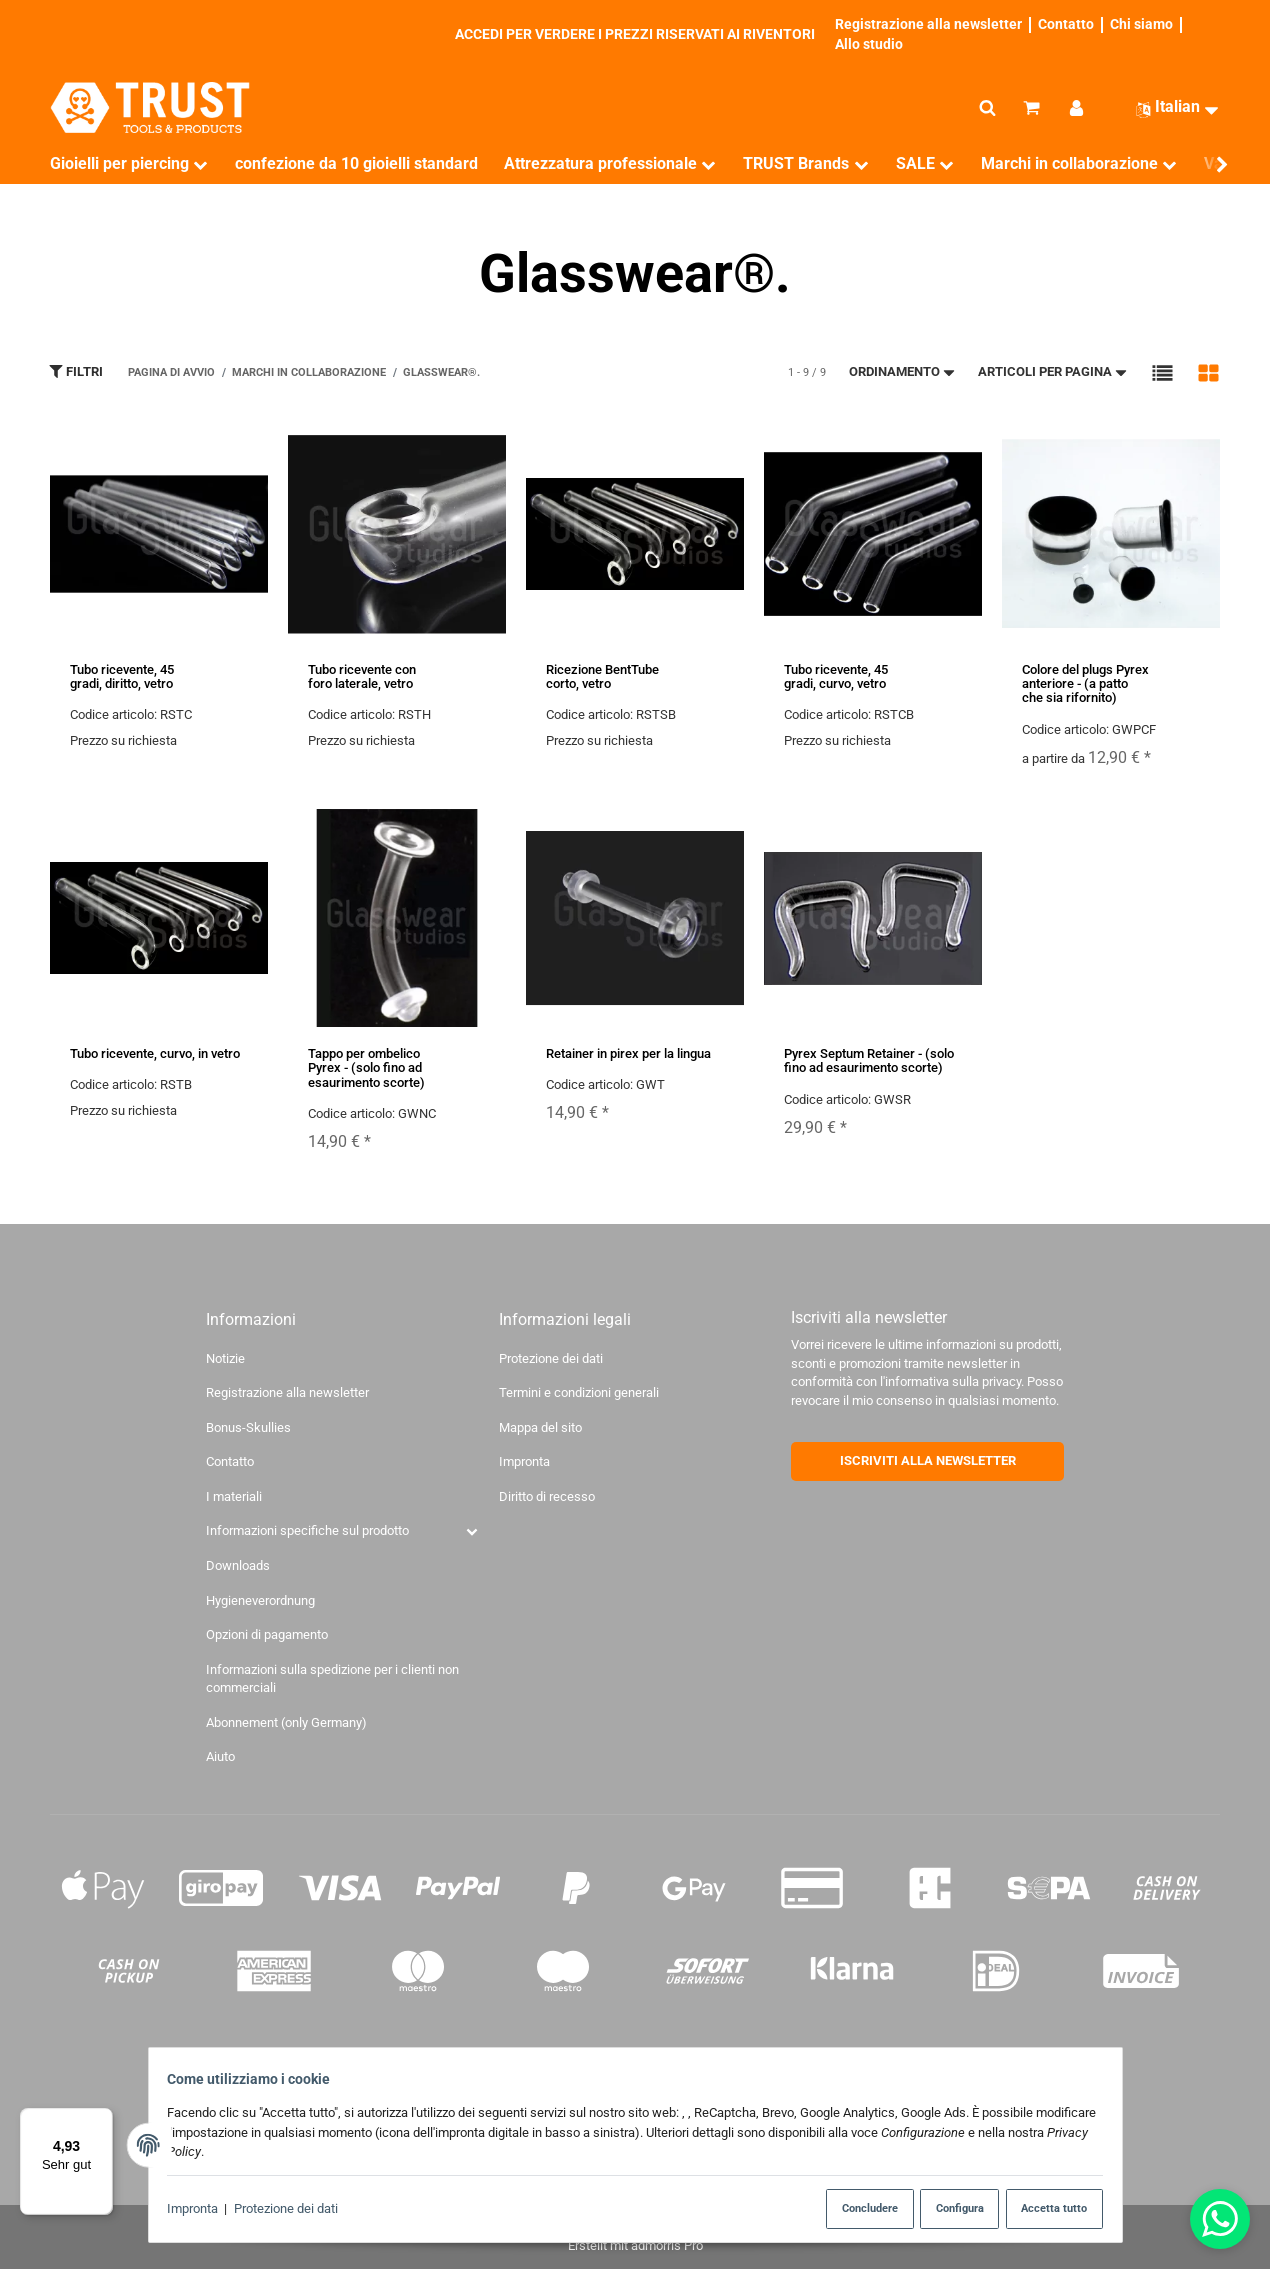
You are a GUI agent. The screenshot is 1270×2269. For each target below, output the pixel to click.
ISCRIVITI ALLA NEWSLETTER (928, 1460)
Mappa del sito (540, 1427)
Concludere (851, 2208)
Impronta (200, 2209)
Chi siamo (1141, 24)
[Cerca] (987, 108)
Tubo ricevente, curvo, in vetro (155, 1053)
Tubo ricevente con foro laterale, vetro (362, 676)
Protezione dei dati (293, 2209)
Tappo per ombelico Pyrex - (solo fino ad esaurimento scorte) (366, 1068)
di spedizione (817, 2054)
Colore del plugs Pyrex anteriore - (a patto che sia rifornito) (1085, 684)
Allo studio (869, 44)
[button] (1162, 372)
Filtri (76, 371)
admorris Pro (667, 2245)
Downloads (238, 1565)
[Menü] (101, 2120)
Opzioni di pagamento (267, 1634)
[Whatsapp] (1220, 2219)
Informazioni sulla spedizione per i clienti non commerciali (332, 1679)
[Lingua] (1169, 107)
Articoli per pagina (1053, 371)
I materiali (234, 1496)
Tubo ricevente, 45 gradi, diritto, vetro (122, 676)
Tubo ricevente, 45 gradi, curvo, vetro (836, 676)
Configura (949, 2208)
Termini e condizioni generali (579, 1392)
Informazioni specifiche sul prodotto (307, 1530)
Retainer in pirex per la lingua (628, 1053)
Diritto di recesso (547, 1496)
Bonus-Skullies (248, 1427)
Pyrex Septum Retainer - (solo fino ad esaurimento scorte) (869, 1060)
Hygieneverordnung (260, 1600)
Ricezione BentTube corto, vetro (602, 676)
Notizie (225, 1358)
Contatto (1066, 24)
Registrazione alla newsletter (928, 24)
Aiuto (220, 1756)
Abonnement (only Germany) (286, 1722)
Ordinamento (903, 371)
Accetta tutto (1047, 2208)
